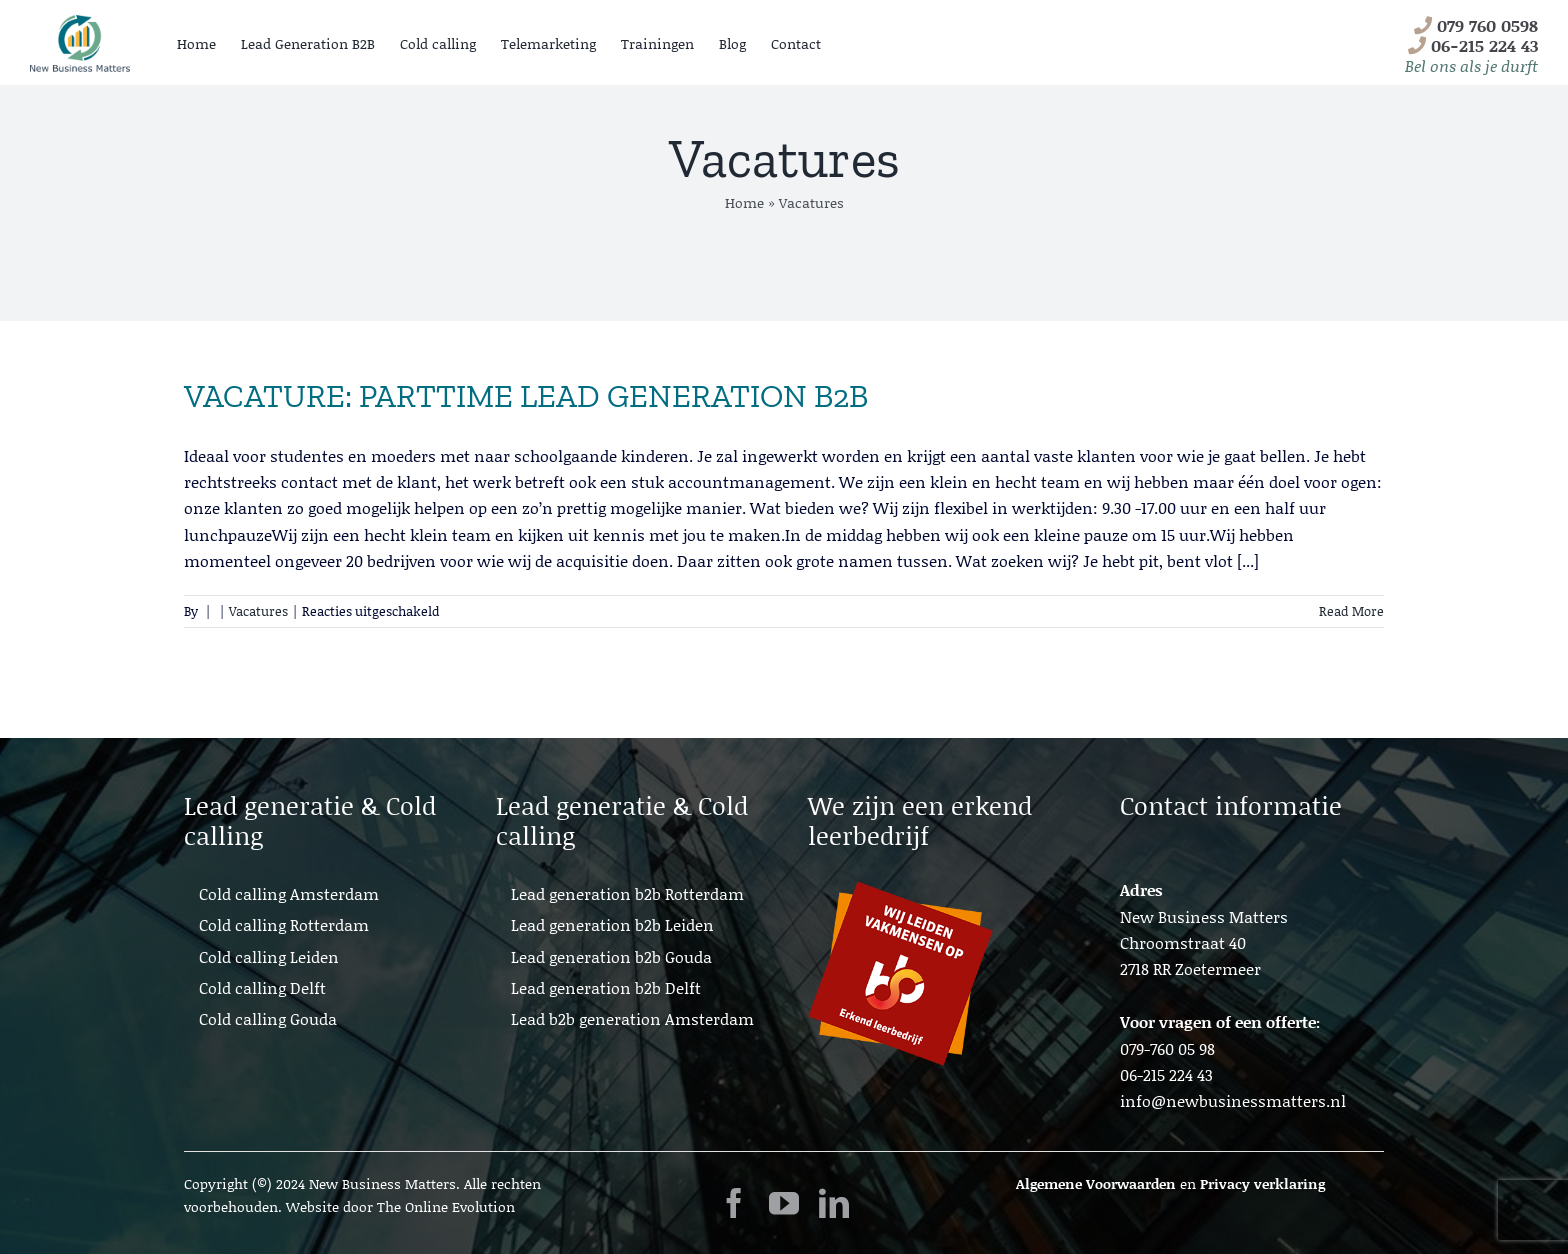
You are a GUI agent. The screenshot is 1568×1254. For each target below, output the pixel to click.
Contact (796, 43)
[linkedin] (834, 1203)
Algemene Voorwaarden (1096, 1183)
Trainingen (657, 43)
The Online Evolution (446, 1206)
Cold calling (438, 43)
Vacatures (258, 611)
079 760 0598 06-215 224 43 (1471, 45)
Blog (732, 43)
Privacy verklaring (1262, 1183)
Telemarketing (548, 43)
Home (196, 43)
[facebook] (734, 1203)
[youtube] (784, 1203)
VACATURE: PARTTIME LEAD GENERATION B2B (526, 396)
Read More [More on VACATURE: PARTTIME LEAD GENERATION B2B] (1351, 611)
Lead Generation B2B (308, 43)
